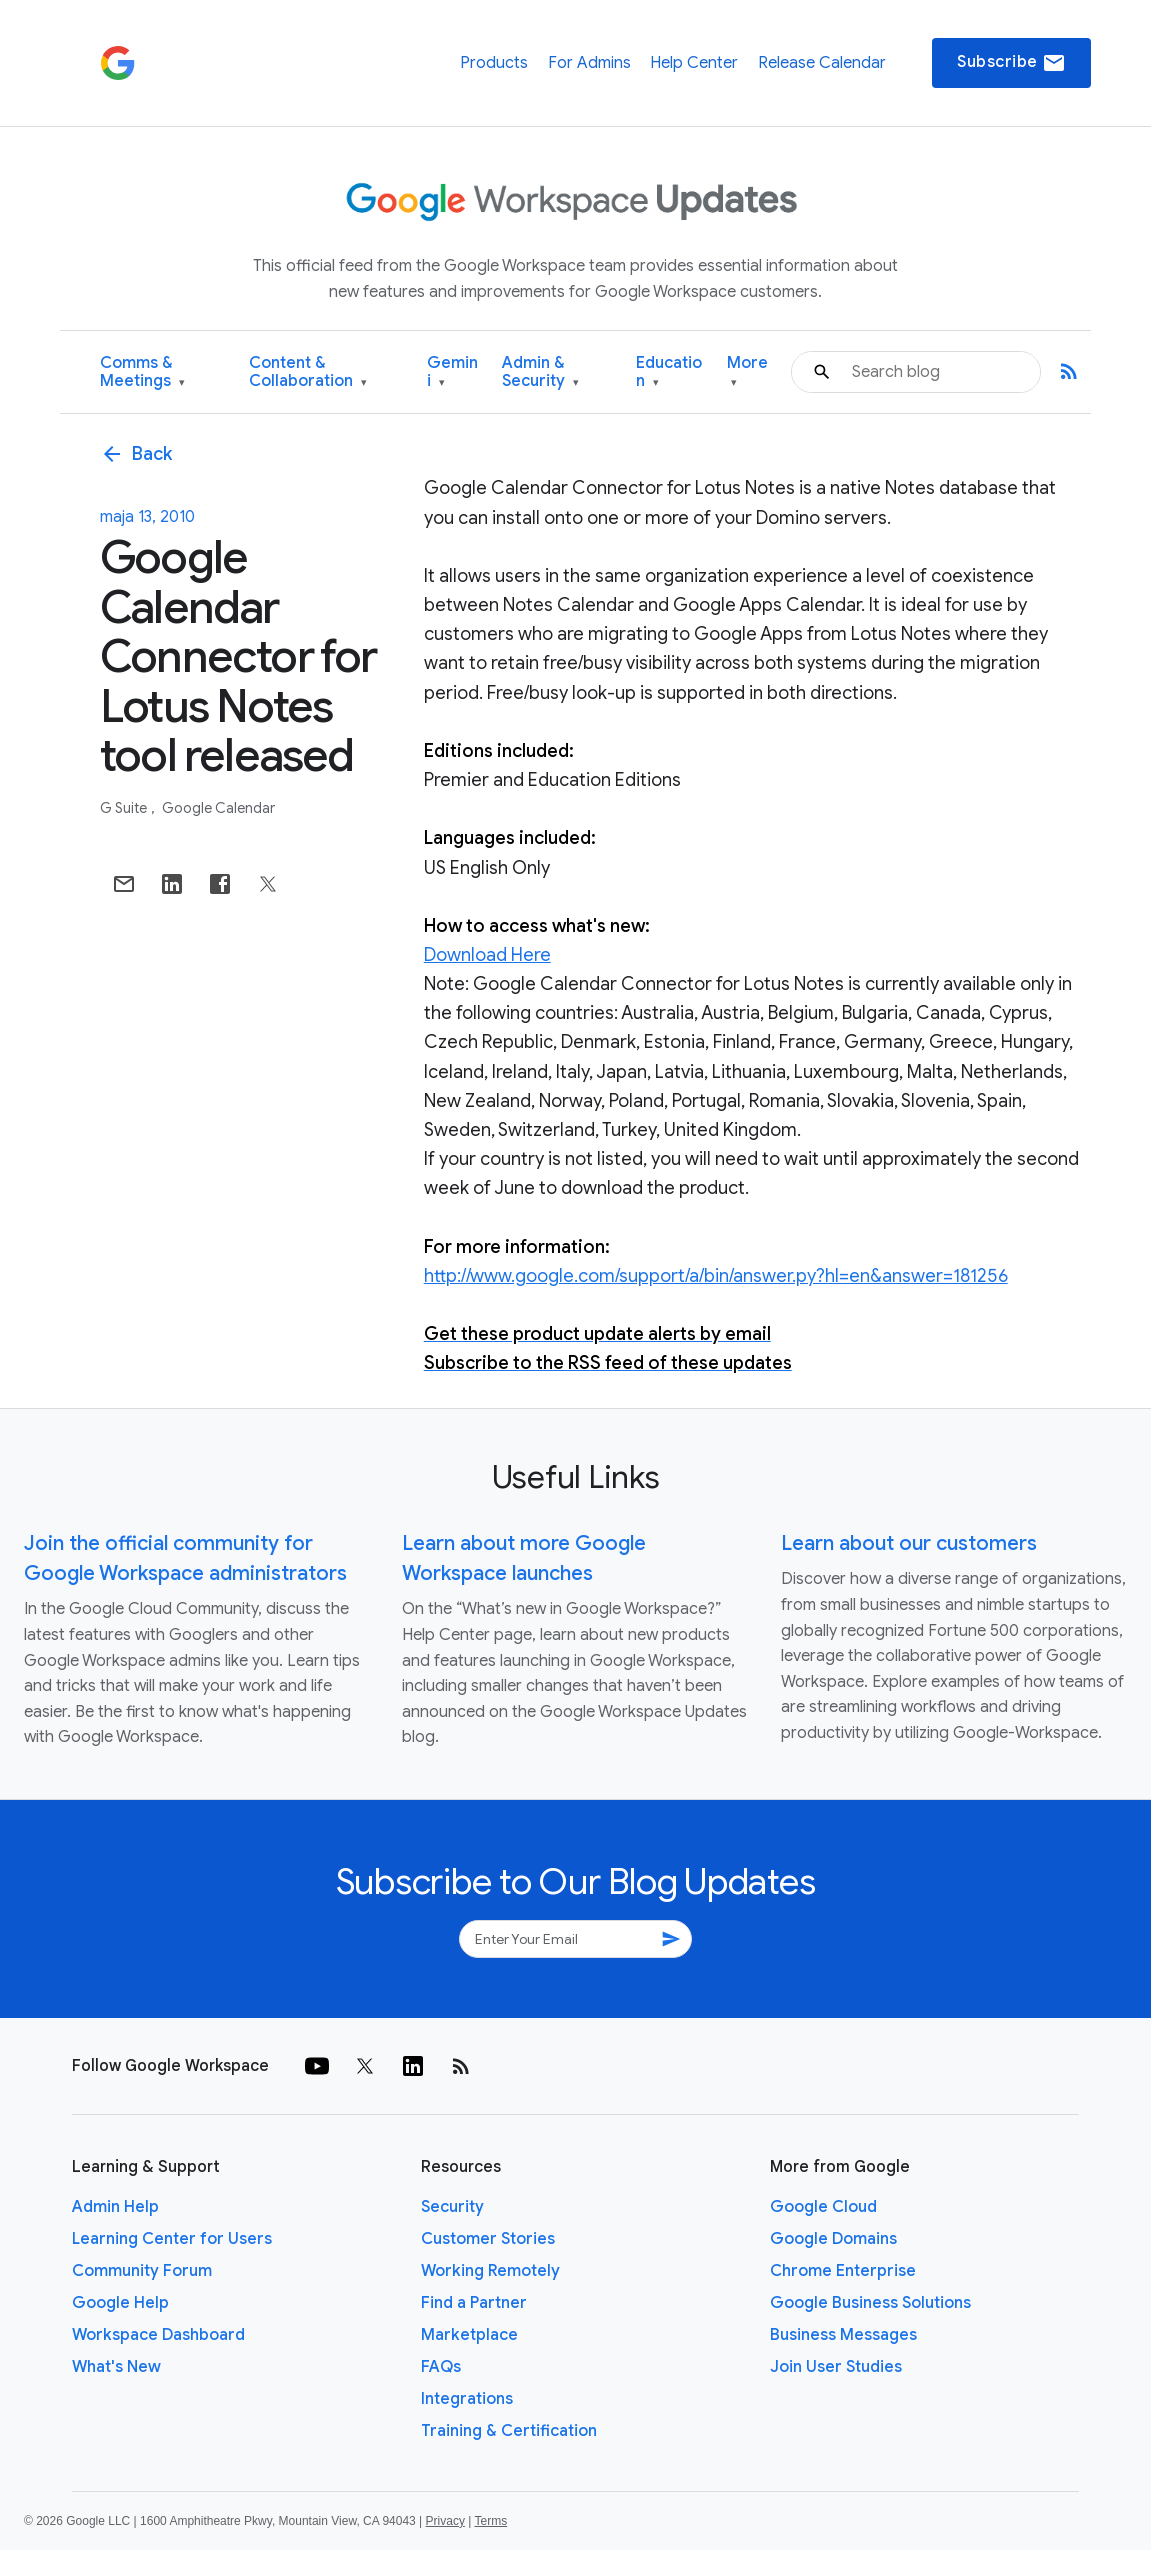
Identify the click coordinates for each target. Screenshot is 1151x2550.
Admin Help (115, 2207)
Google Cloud (823, 2207)
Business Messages (843, 2335)
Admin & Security (540, 372)
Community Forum (142, 2271)
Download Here (487, 955)
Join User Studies (836, 2367)
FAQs (441, 2367)
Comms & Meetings (142, 372)
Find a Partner (474, 2303)
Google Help (120, 2303)
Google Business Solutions (870, 2303)
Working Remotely (490, 2271)
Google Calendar (218, 808)
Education (669, 372)
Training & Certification (509, 2431)
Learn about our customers (909, 1543)
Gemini (452, 372)
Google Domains (833, 2239)
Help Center (694, 63)
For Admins (589, 63)
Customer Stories (488, 2239)
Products (494, 63)
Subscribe (1011, 63)
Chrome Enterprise (843, 2271)
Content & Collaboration (308, 372)
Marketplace (469, 2335)
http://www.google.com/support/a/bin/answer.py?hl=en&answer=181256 (716, 1276)
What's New (116, 2367)
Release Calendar (822, 63)
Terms (490, 2521)
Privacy (445, 2521)
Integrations (467, 2399)
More (747, 372)
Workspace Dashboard (158, 2335)
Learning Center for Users (172, 2239)
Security (452, 2207)
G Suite (125, 808)
